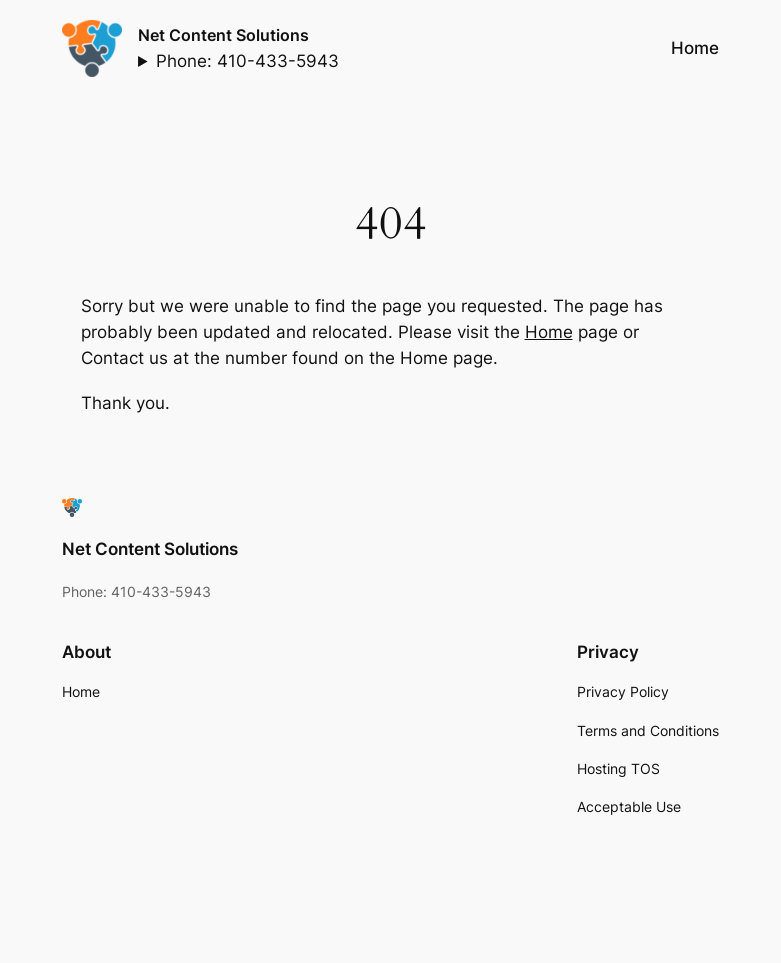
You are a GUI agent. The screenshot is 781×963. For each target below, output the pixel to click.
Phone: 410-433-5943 (247, 61)
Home (549, 332)
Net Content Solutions (223, 35)
